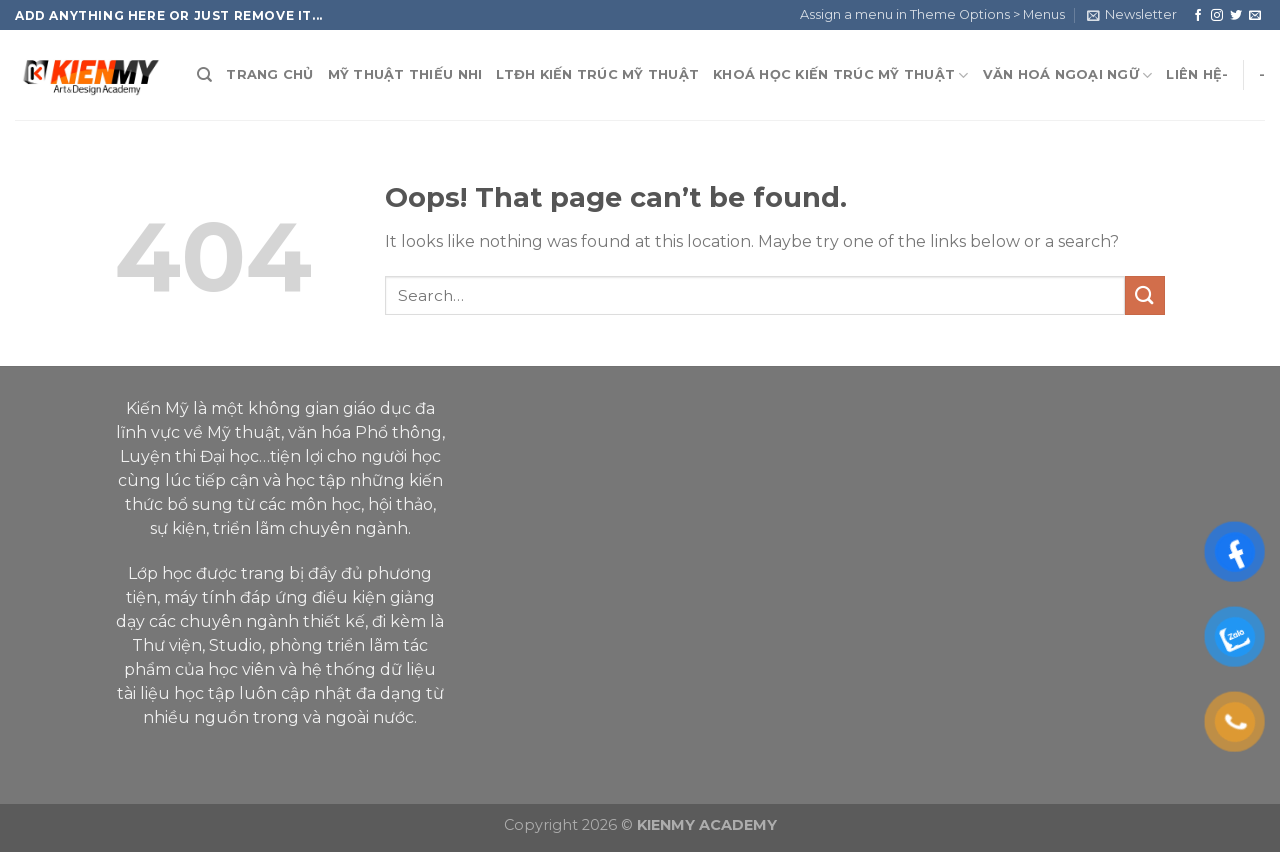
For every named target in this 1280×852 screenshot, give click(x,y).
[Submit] (1145, 295)
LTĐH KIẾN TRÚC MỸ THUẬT (597, 74)
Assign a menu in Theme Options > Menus (932, 14)
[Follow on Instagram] (1217, 15)
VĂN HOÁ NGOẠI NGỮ (1068, 75)
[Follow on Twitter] (1236, 15)
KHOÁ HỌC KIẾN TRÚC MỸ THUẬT (840, 75)
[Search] (204, 75)
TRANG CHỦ (269, 74)
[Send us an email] (1255, 15)
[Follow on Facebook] (1198, 15)
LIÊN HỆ (1194, 74)
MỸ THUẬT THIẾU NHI (405, 74)
